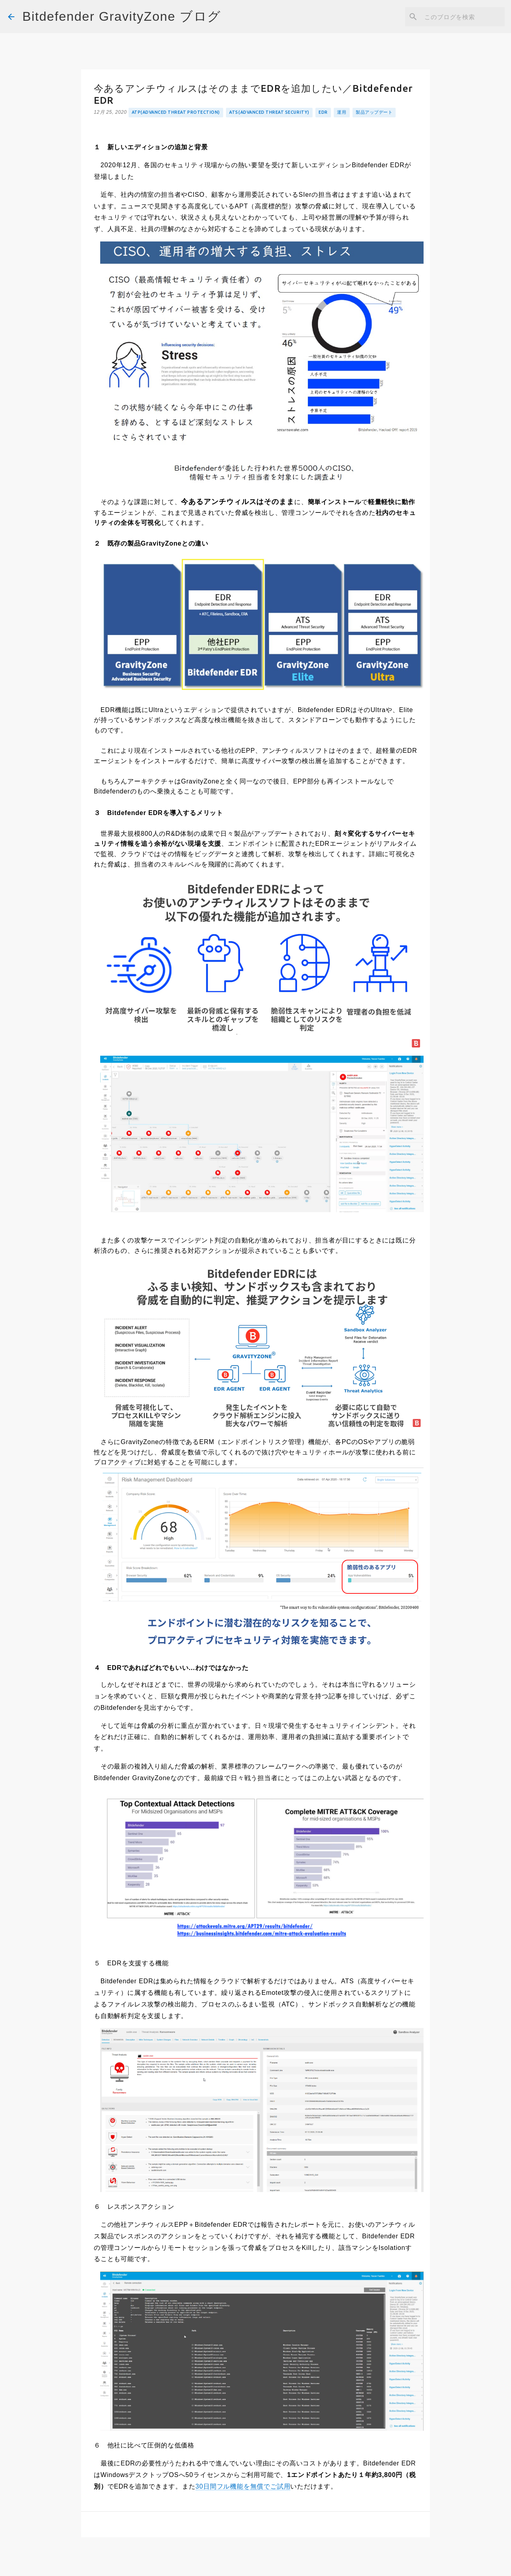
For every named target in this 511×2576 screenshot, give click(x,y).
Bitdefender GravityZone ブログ (121, 16)
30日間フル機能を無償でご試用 (243, 2486)
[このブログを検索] (463, 16)
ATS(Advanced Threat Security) (269, 112)
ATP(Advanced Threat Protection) (176, 112)
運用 (341, 112)
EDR (323, 112)
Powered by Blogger (255, 2564)
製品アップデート (374, 112)
